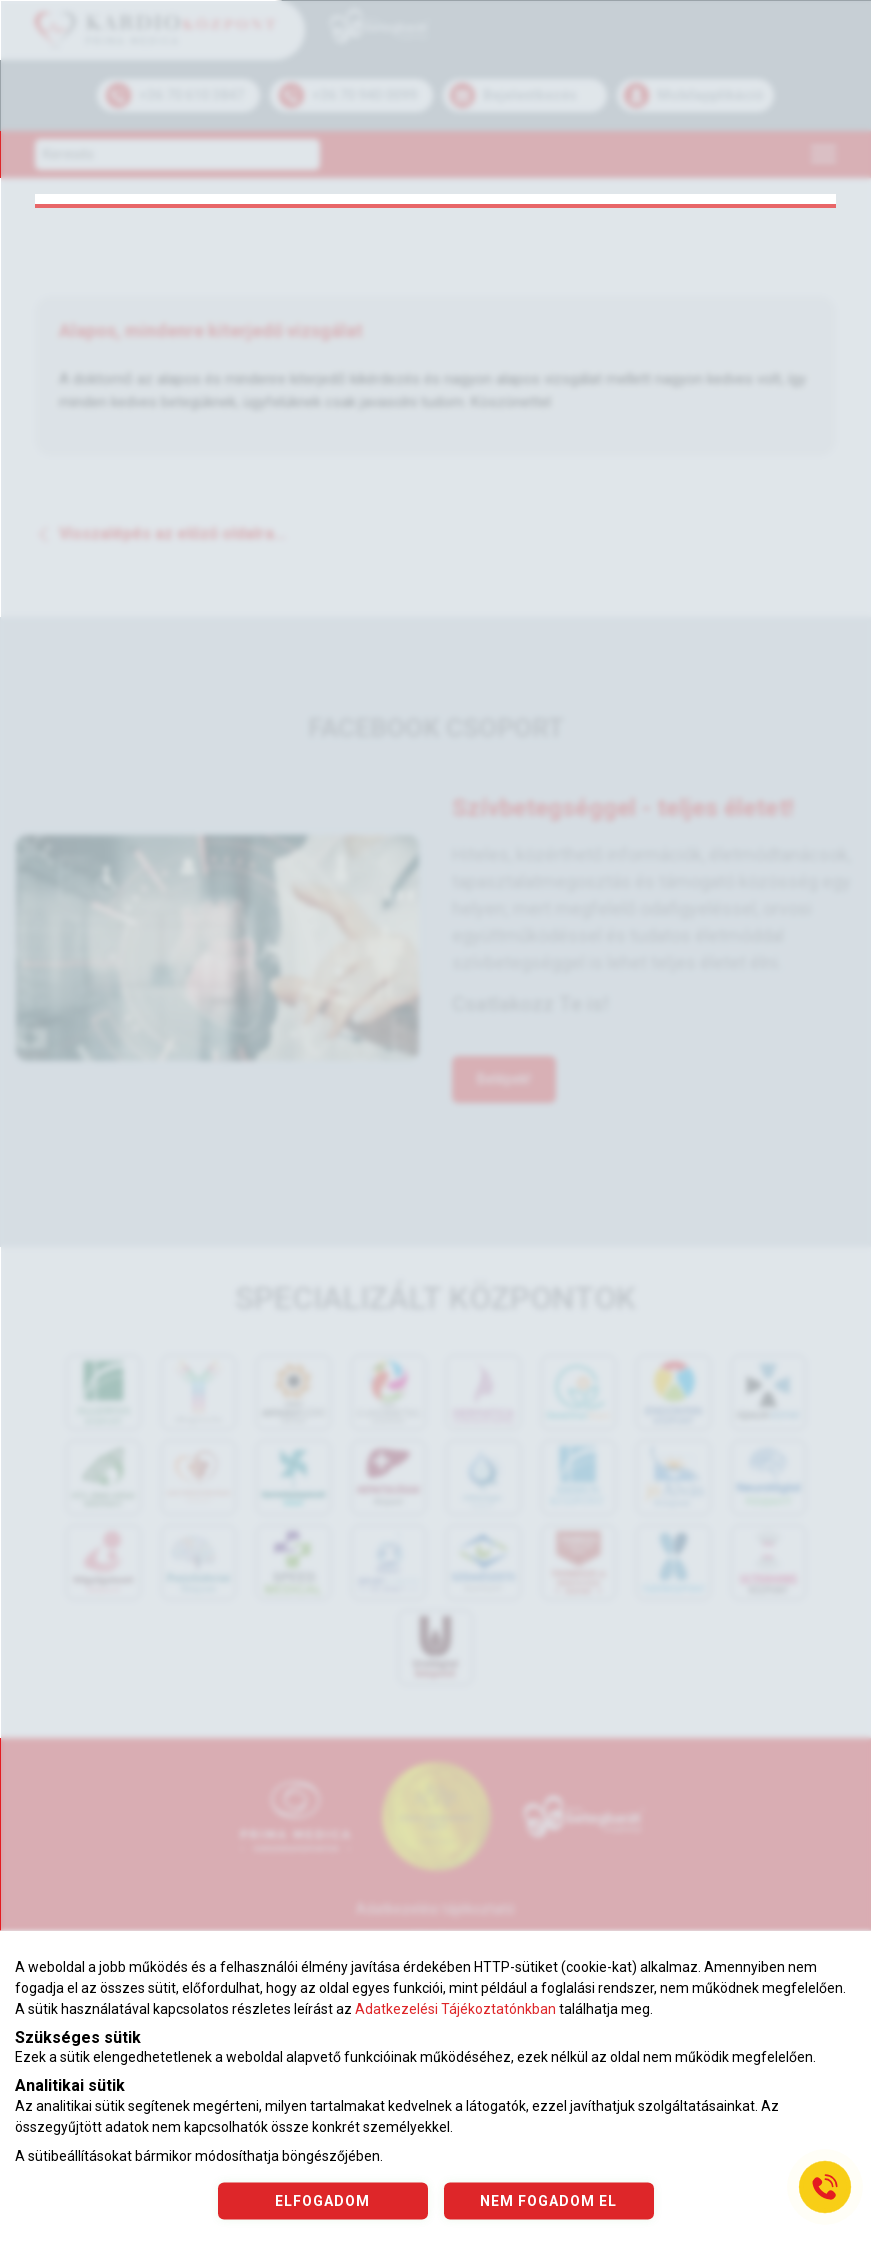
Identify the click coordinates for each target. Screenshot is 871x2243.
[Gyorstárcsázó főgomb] (825, 2187)
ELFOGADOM (322, 2200)
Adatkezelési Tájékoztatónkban (455, 2009)
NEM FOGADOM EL (548, 2200)
